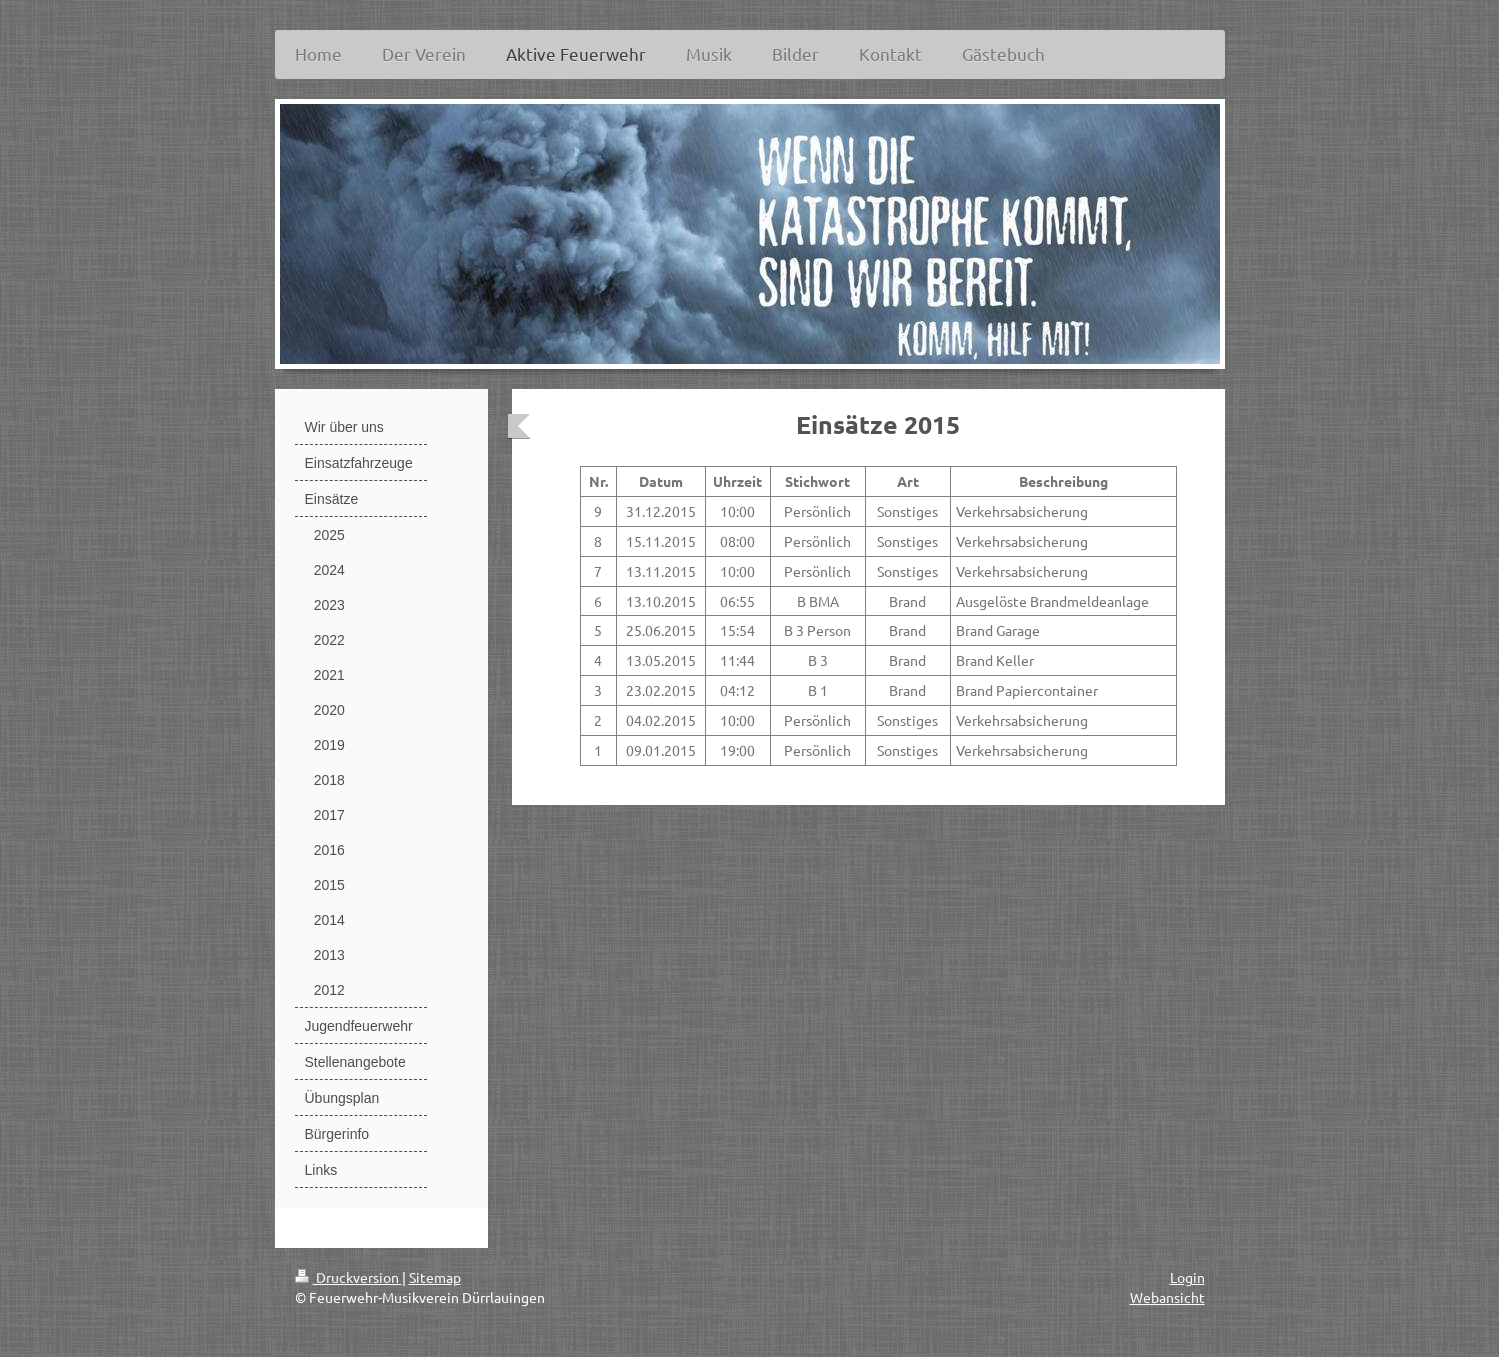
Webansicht (1167, 1297)
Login (1187, 1277)
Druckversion (348, 1277)
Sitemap (435, 1277)
